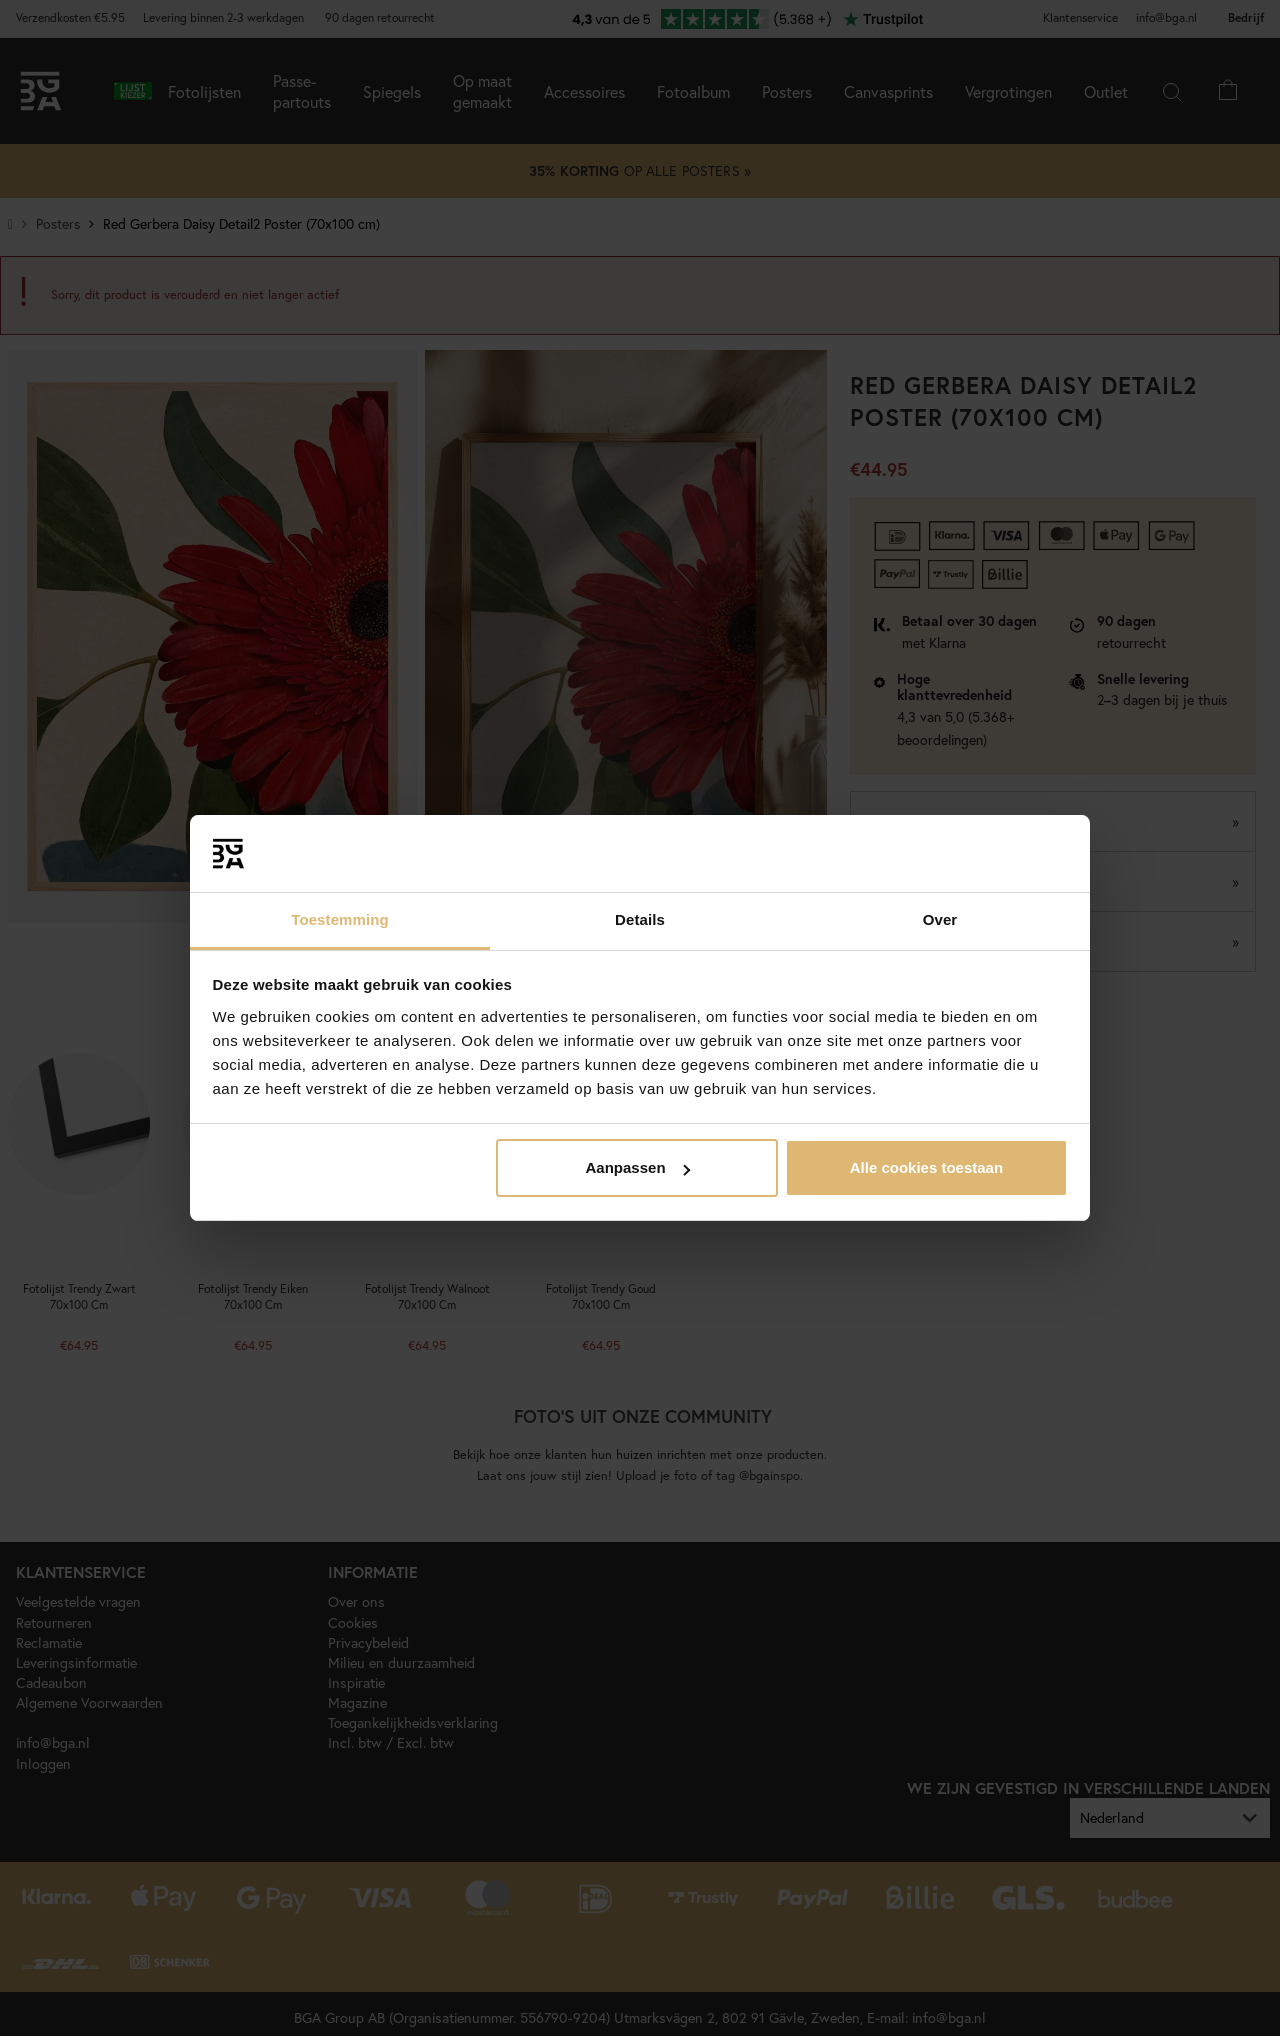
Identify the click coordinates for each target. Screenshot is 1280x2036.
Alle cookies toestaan (926, 1167)
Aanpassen (638, 1167)
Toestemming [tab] (340, 919)
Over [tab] (940, 919)
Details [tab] (640, 919)
